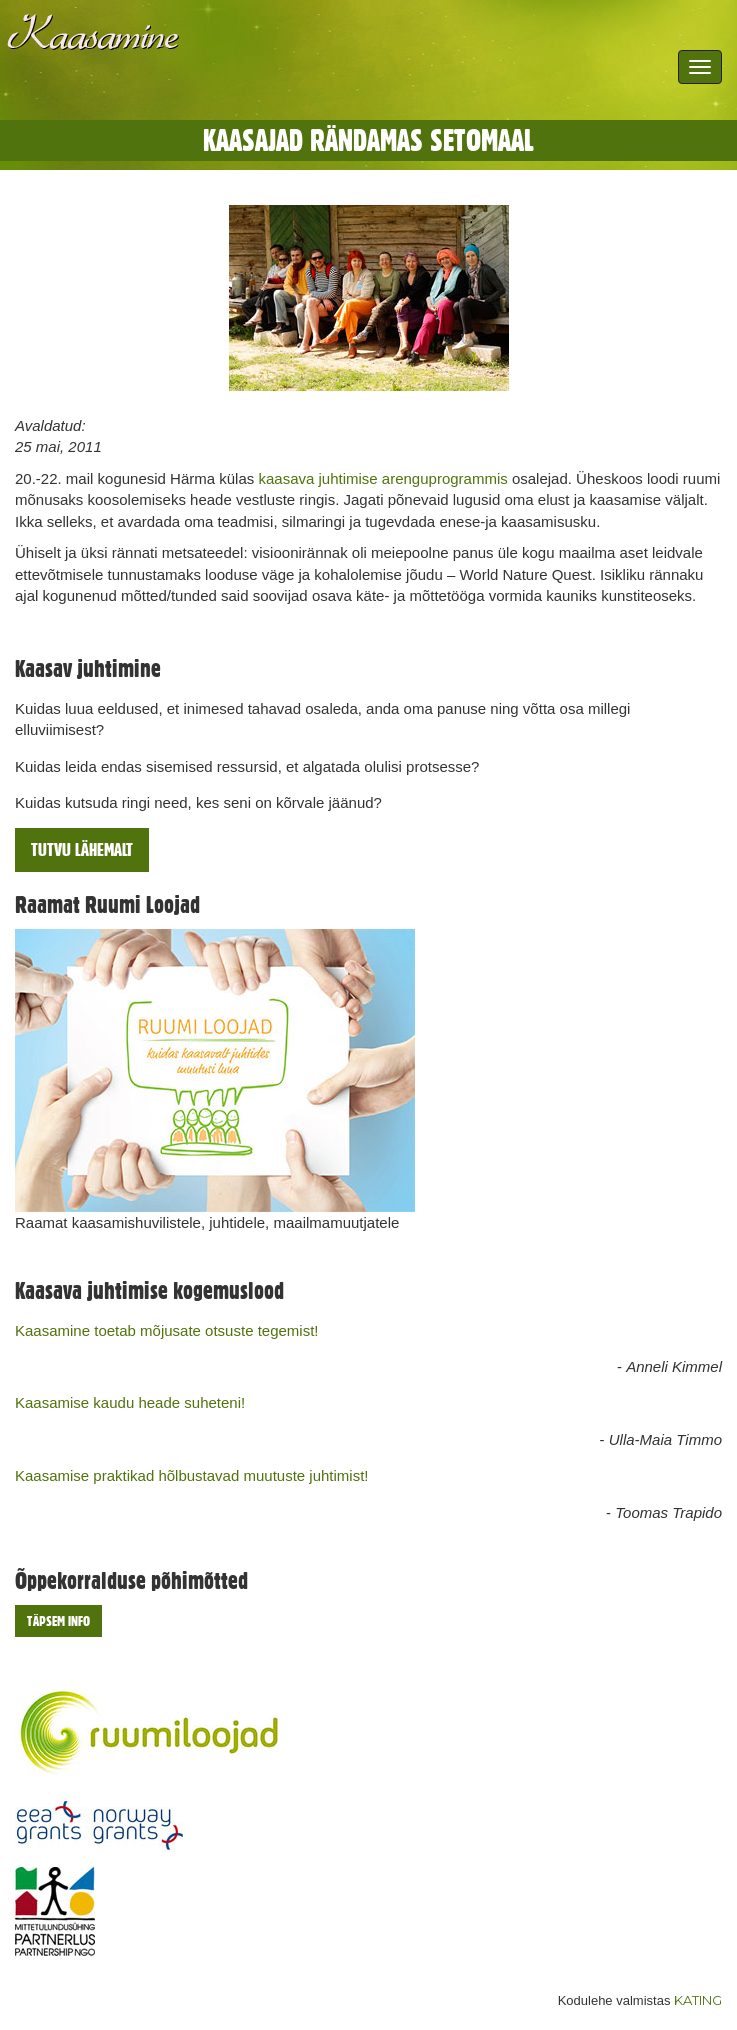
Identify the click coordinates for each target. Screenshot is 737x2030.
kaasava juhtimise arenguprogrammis (382, 478)
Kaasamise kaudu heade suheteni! (130, 1402)
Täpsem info (58, 1621)
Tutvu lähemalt (82, 849)
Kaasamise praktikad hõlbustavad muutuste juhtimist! (192, 1475)
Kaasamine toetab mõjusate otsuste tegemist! (167, 1330)
